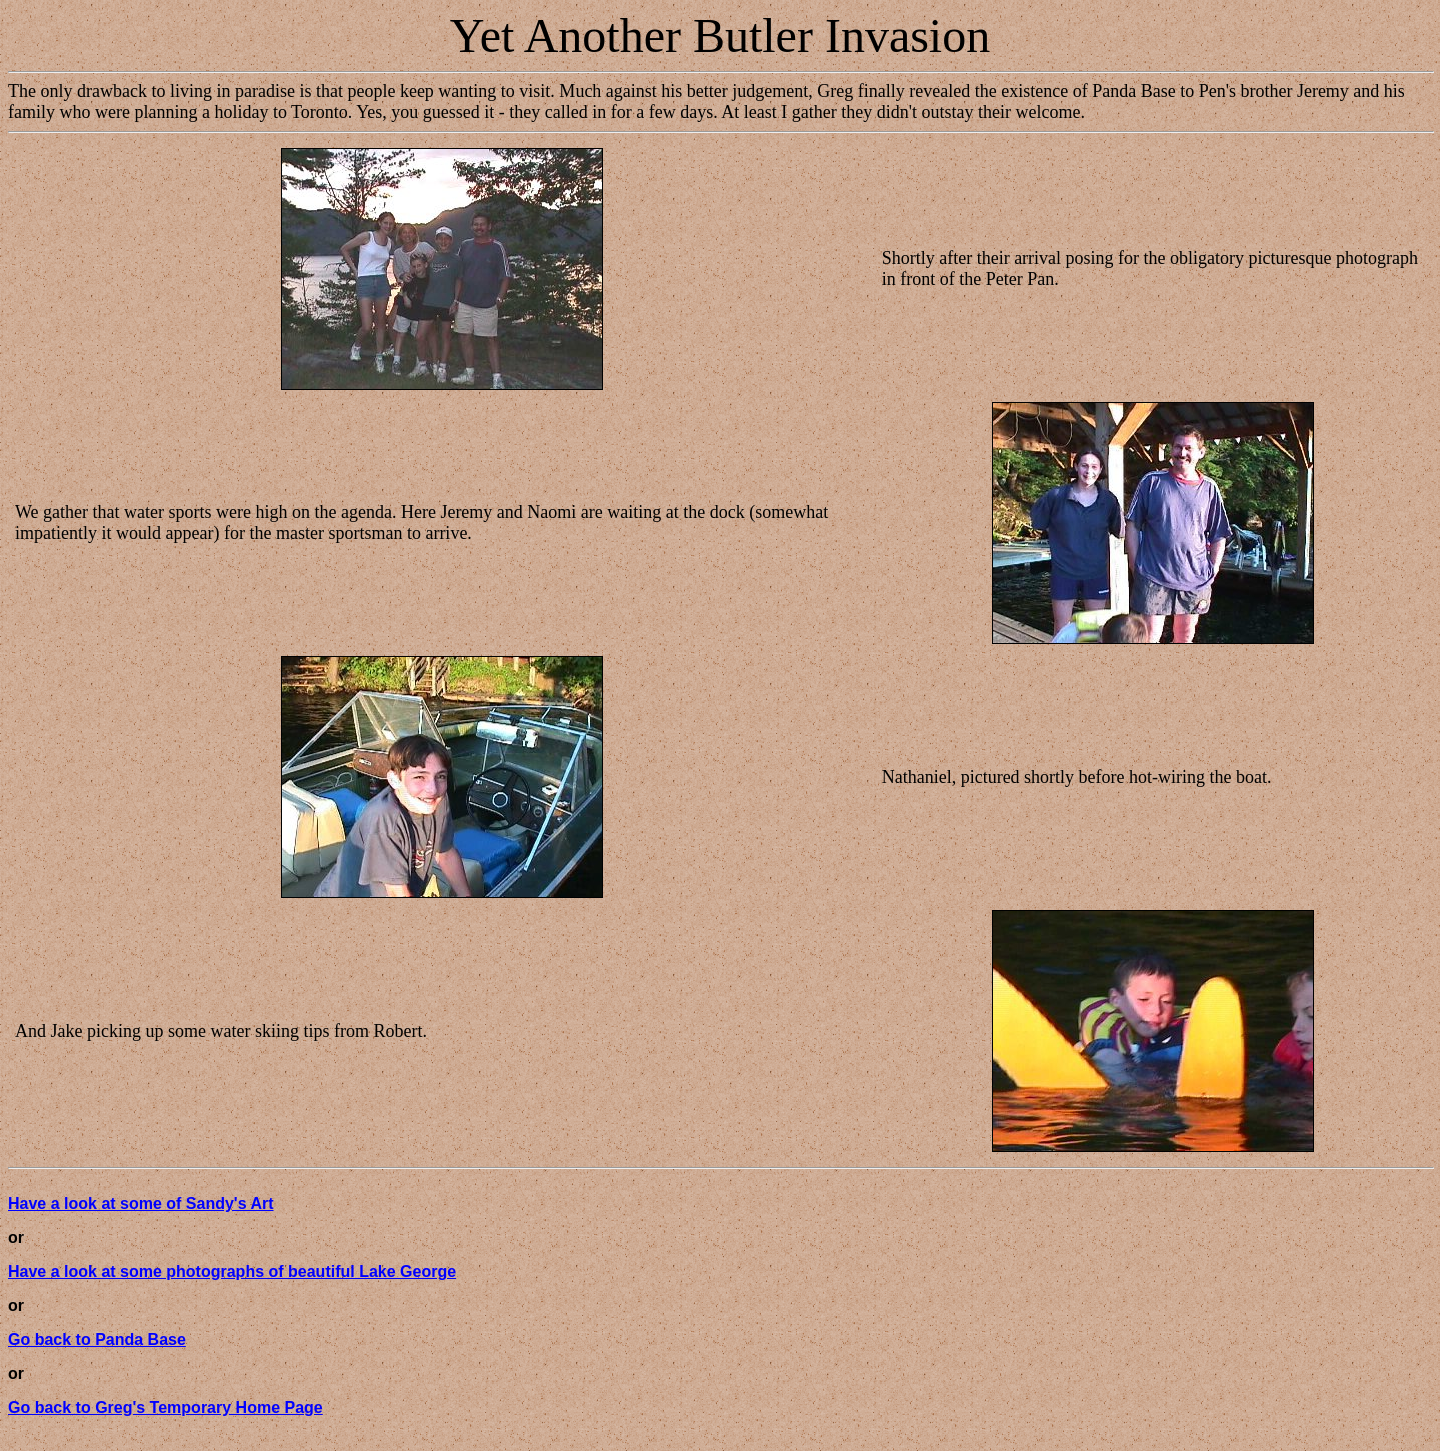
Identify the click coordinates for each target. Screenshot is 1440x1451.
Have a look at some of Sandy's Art (141, 1203)
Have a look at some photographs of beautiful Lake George (232, 1271)
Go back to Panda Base (97, 1339)
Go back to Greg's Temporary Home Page (165, 1407)
